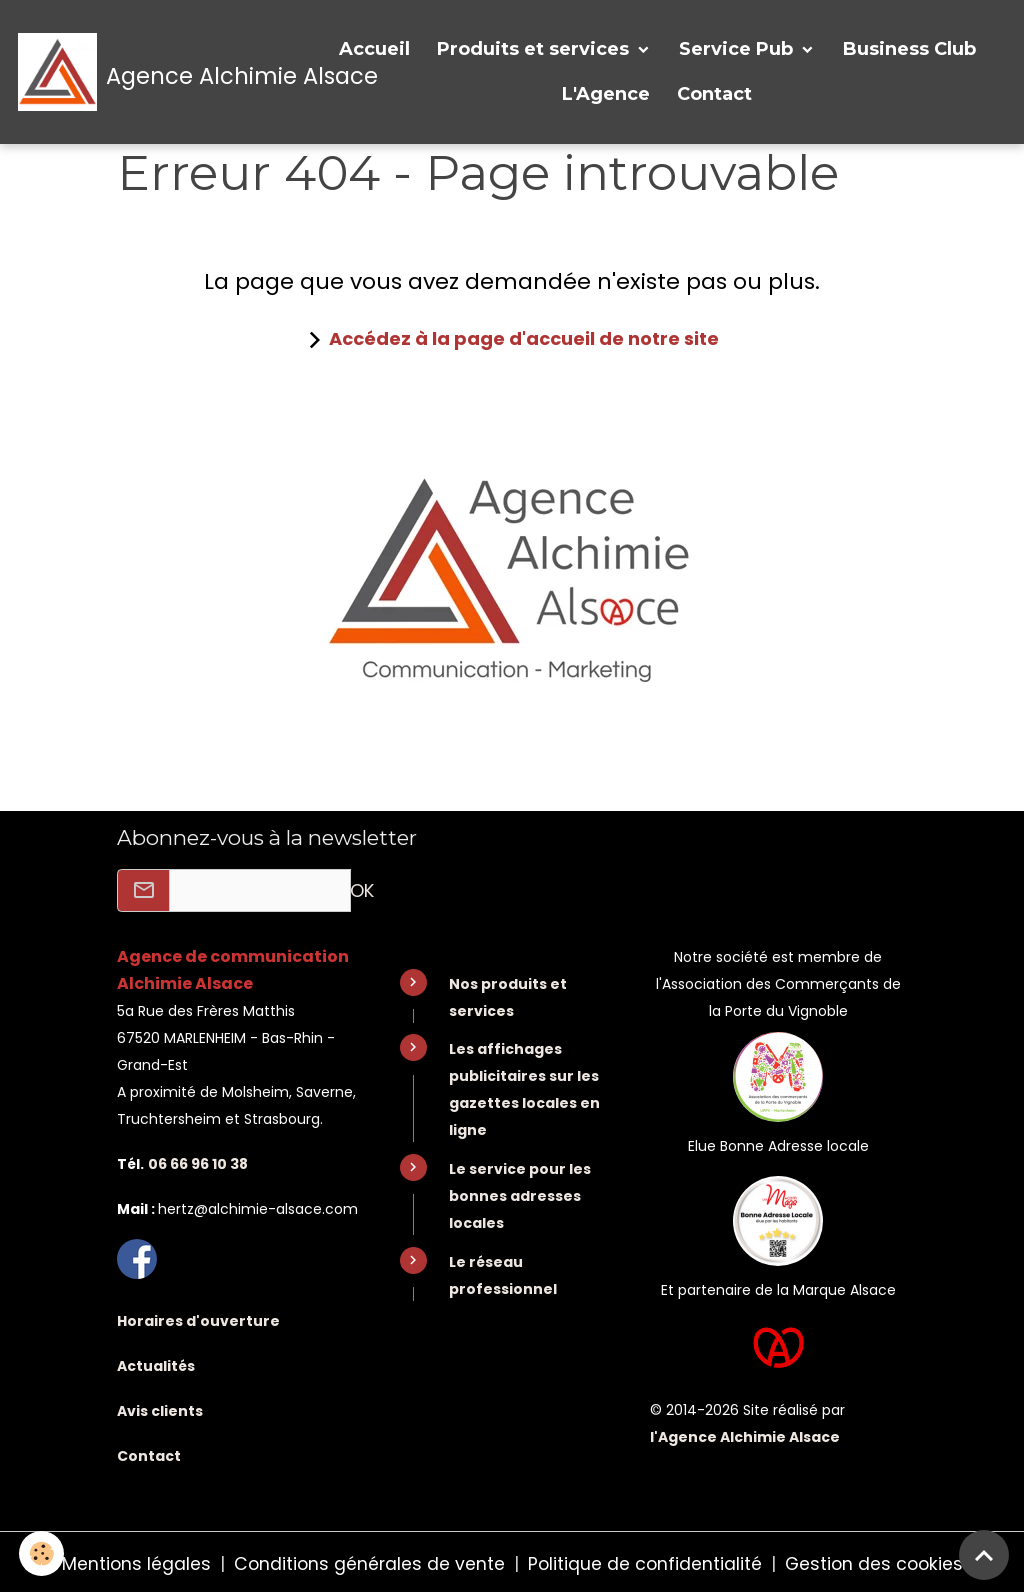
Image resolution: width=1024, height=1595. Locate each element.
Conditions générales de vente (367, 1563)
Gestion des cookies (877, 1563)
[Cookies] (42, 1553)
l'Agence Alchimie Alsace (745, 1437)
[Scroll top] (984, 1555)
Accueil (374, 49)
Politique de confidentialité (645, 1563)
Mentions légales (132, 1563)
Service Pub (738, 49)
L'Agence (606, 94)
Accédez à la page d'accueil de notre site (524, 338)
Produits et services (535, 49)
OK (362, 890)
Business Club (909, 49)
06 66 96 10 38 (198, 1164)
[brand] (159, 72)
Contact (714, 94)
